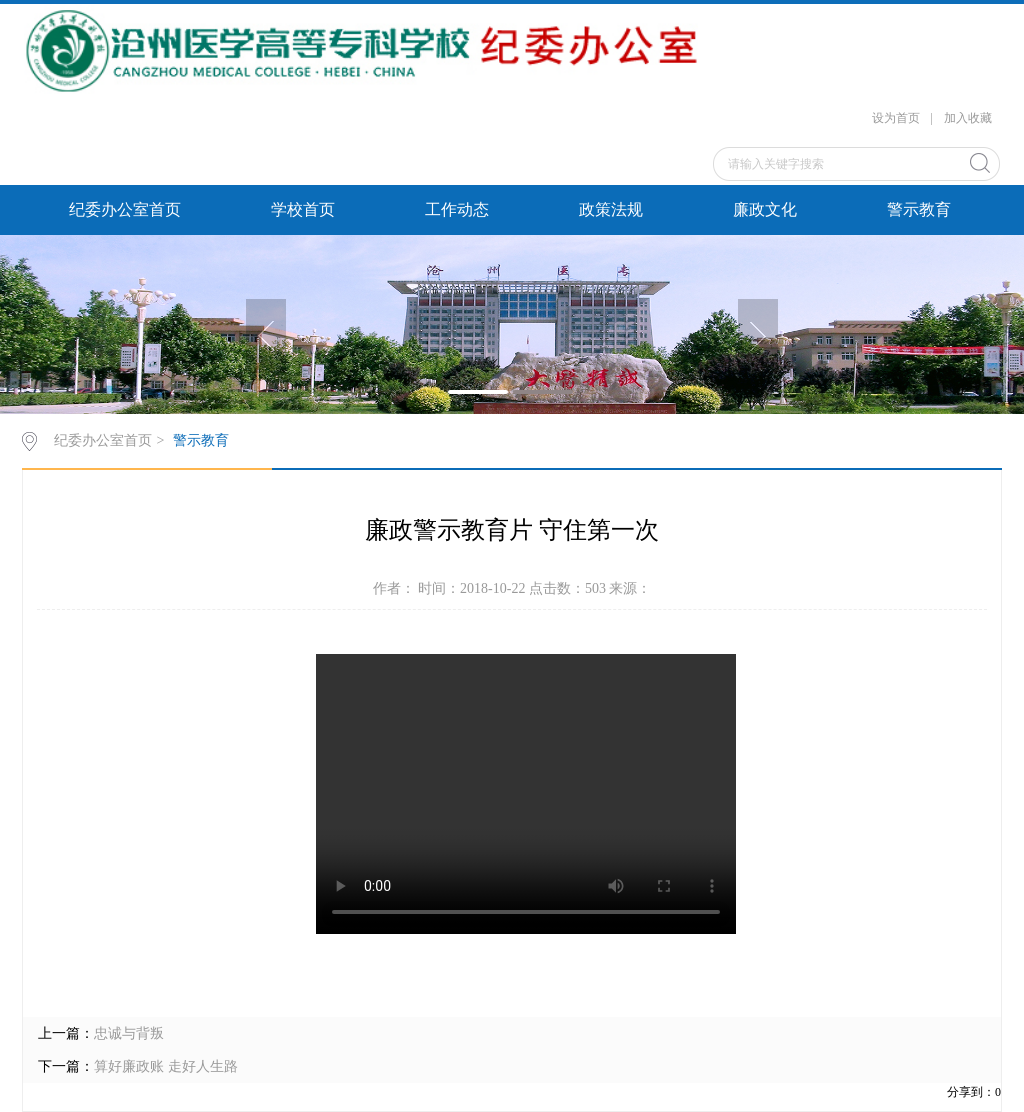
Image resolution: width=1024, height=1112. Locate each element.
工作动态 (457, 209)
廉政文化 (765, 209)
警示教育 (919, 209)
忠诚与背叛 (129, 1033)
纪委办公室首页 (125, 209)
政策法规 (611, 209)
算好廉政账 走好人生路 (166, 1066)
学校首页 (303, 209)
